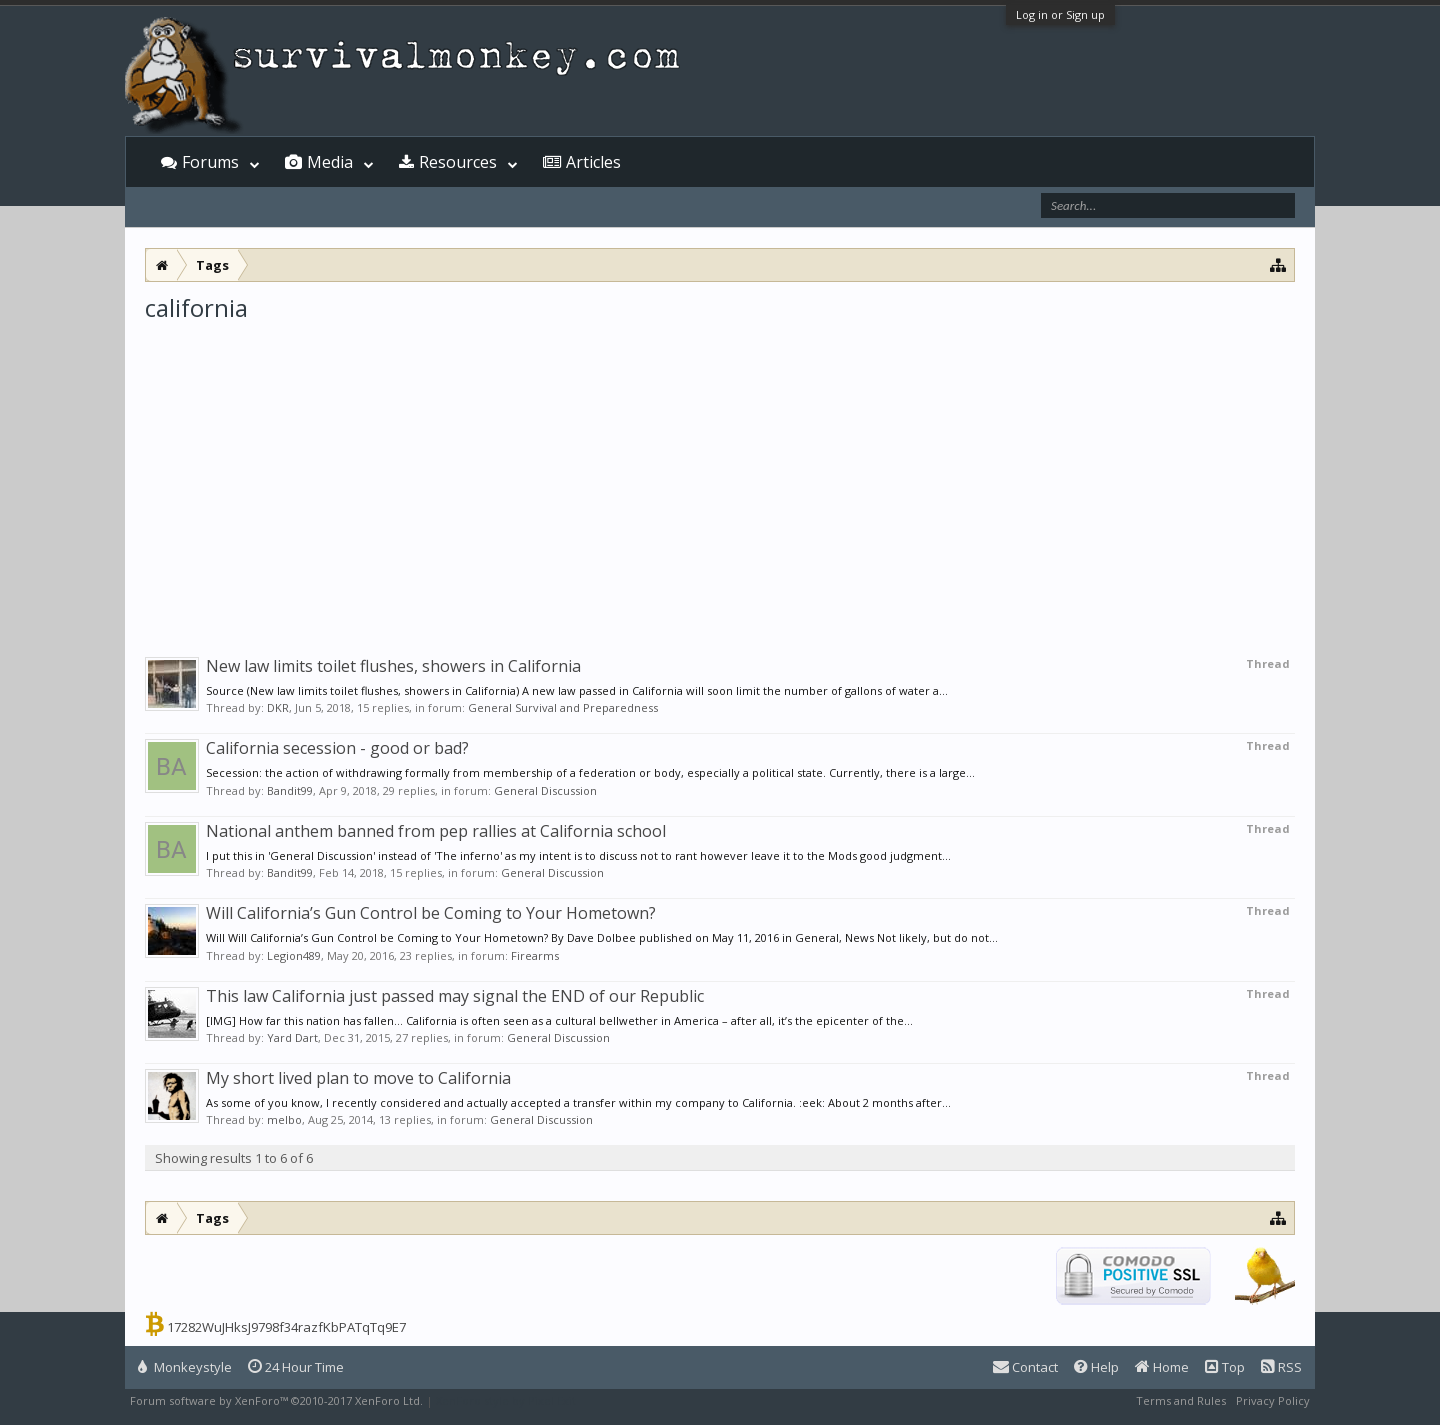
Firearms (535, 955)
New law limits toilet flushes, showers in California (393, 666)
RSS (1281, 1367)
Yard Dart (292, 1037)
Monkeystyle (185, 1367)
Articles (593, 162)
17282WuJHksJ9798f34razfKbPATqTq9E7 (286, 1327)
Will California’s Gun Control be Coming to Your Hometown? (431, 913)
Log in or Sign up (1060, 14)
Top (1225, 1367)
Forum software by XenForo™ (276, 1400)
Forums (210, 162)
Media (330, 162)
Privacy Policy (1273, 1400)
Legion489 (294, 955)
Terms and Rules (1181, 1400)
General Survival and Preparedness (563, 707)
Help (1096, 1367)
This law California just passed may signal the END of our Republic (455, 996)
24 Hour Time (296, 1367)
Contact (1025, 1367)
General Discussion (545, 790)
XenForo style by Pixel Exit (506, 1400)
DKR (278, 707)
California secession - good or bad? (337, 748)
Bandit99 (290, 790)
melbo (284, 1119)
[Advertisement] (720, 474)
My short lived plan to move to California (358, 1078)
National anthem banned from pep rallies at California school (436, 831)
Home (1162, 1367)
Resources (458, 162)
